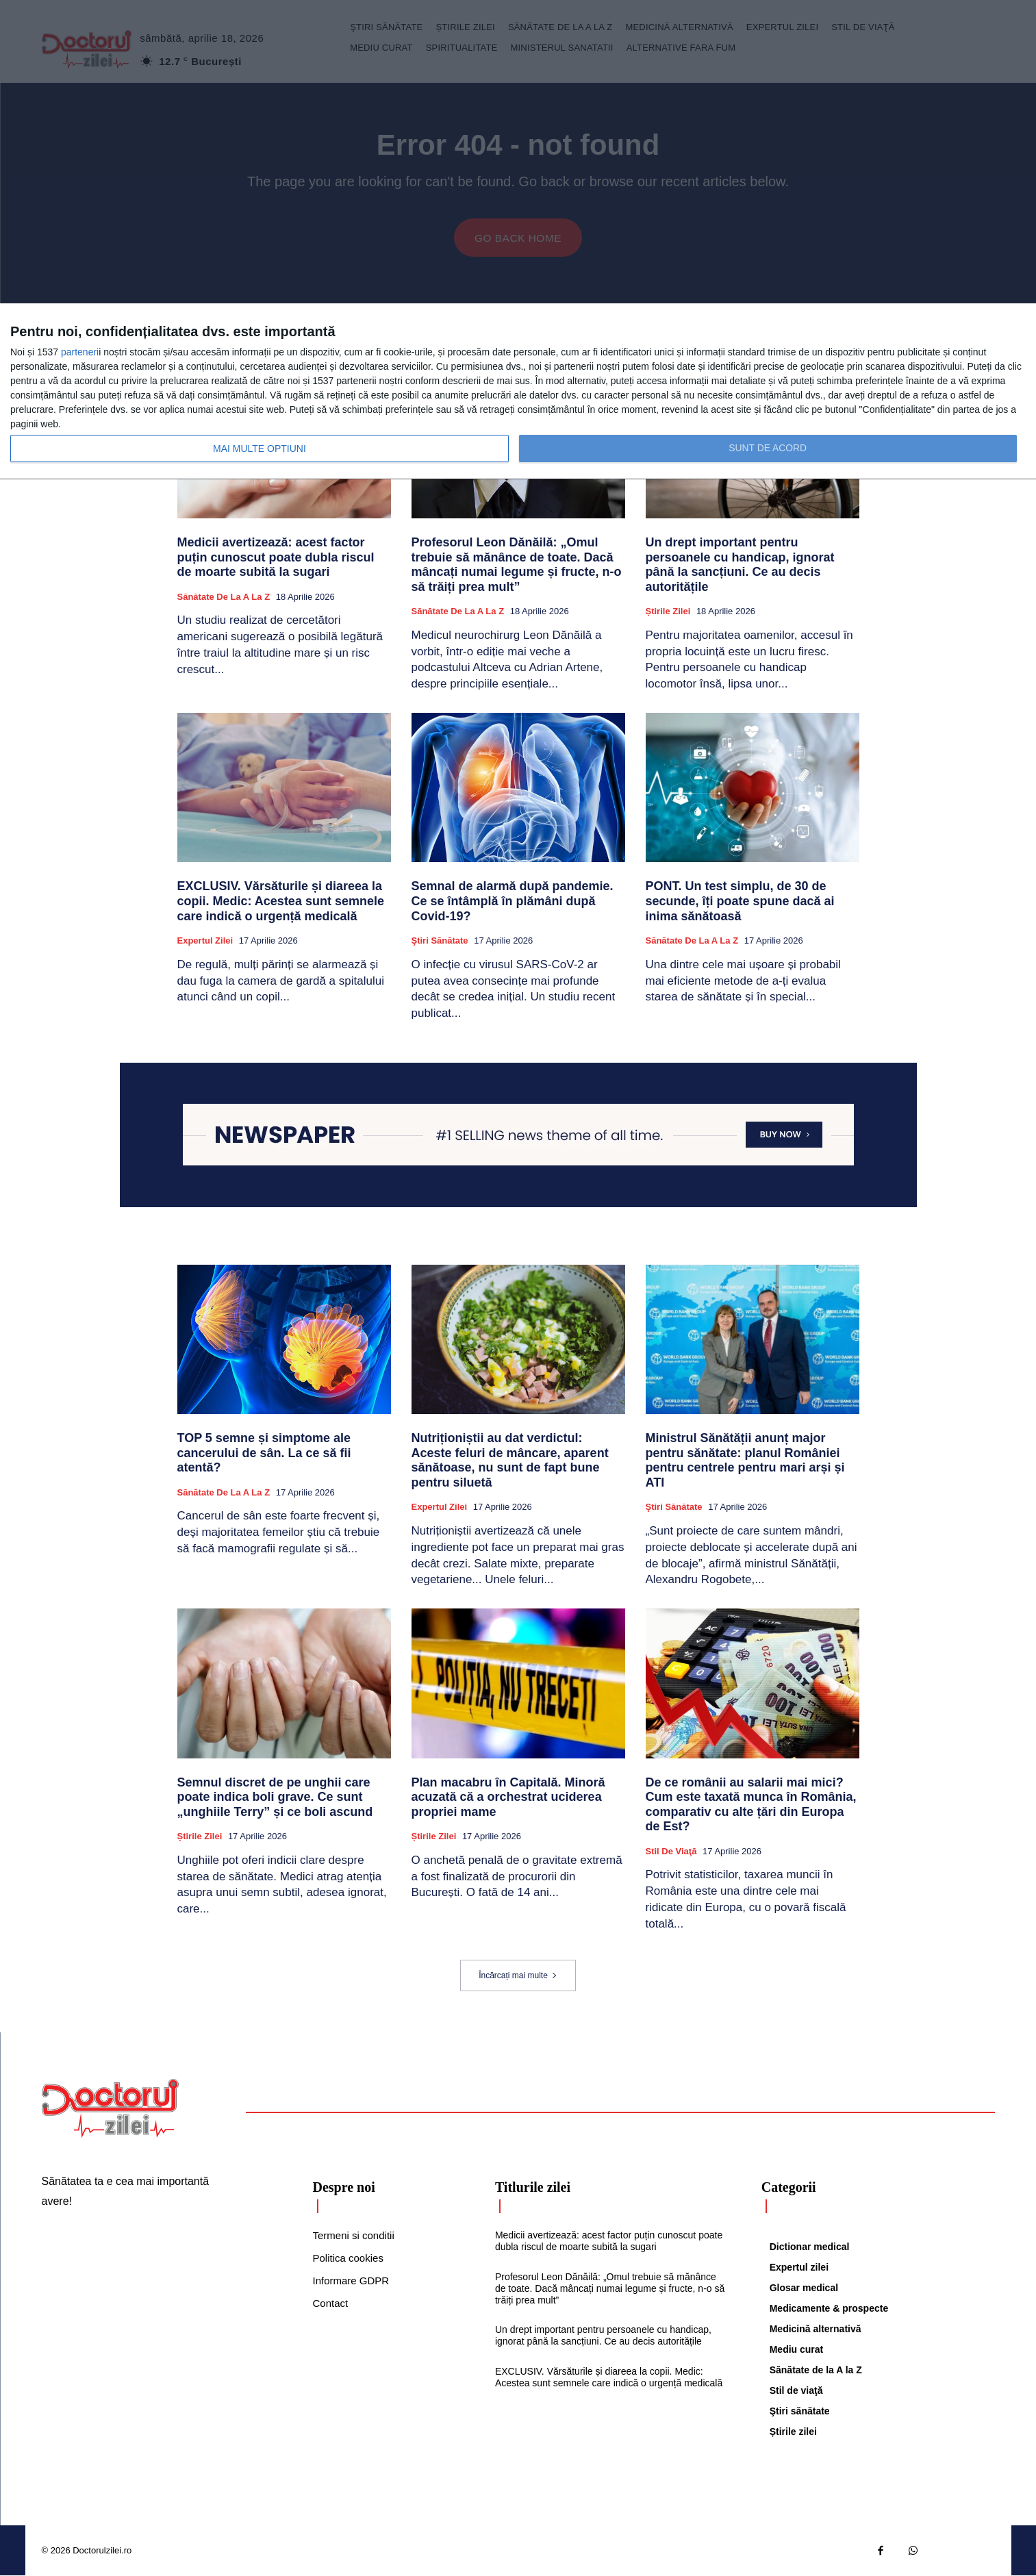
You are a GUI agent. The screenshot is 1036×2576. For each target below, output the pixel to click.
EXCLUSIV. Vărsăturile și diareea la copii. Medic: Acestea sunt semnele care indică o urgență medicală (280, 901)
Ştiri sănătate (440, 941)
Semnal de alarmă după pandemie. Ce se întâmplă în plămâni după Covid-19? (513, 901)
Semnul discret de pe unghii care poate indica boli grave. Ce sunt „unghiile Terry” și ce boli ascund (275, 1797)
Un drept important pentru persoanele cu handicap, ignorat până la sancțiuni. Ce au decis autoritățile (740, 565)
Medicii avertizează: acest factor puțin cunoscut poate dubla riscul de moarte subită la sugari (276, 557)
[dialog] (518, 391)
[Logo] (110, 2109)
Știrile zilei (668, 612)
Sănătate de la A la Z (223, 597)
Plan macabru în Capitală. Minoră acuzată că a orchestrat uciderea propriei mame (508, 1797)
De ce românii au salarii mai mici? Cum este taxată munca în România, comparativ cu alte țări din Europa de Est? (751, 1805)
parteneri (80, 352)
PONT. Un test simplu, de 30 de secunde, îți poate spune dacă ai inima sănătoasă (740, 901)
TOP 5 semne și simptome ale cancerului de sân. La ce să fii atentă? (264, 1453)
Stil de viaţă (671, 1852)
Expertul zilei (205, 941)
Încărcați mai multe (518, 1976)
